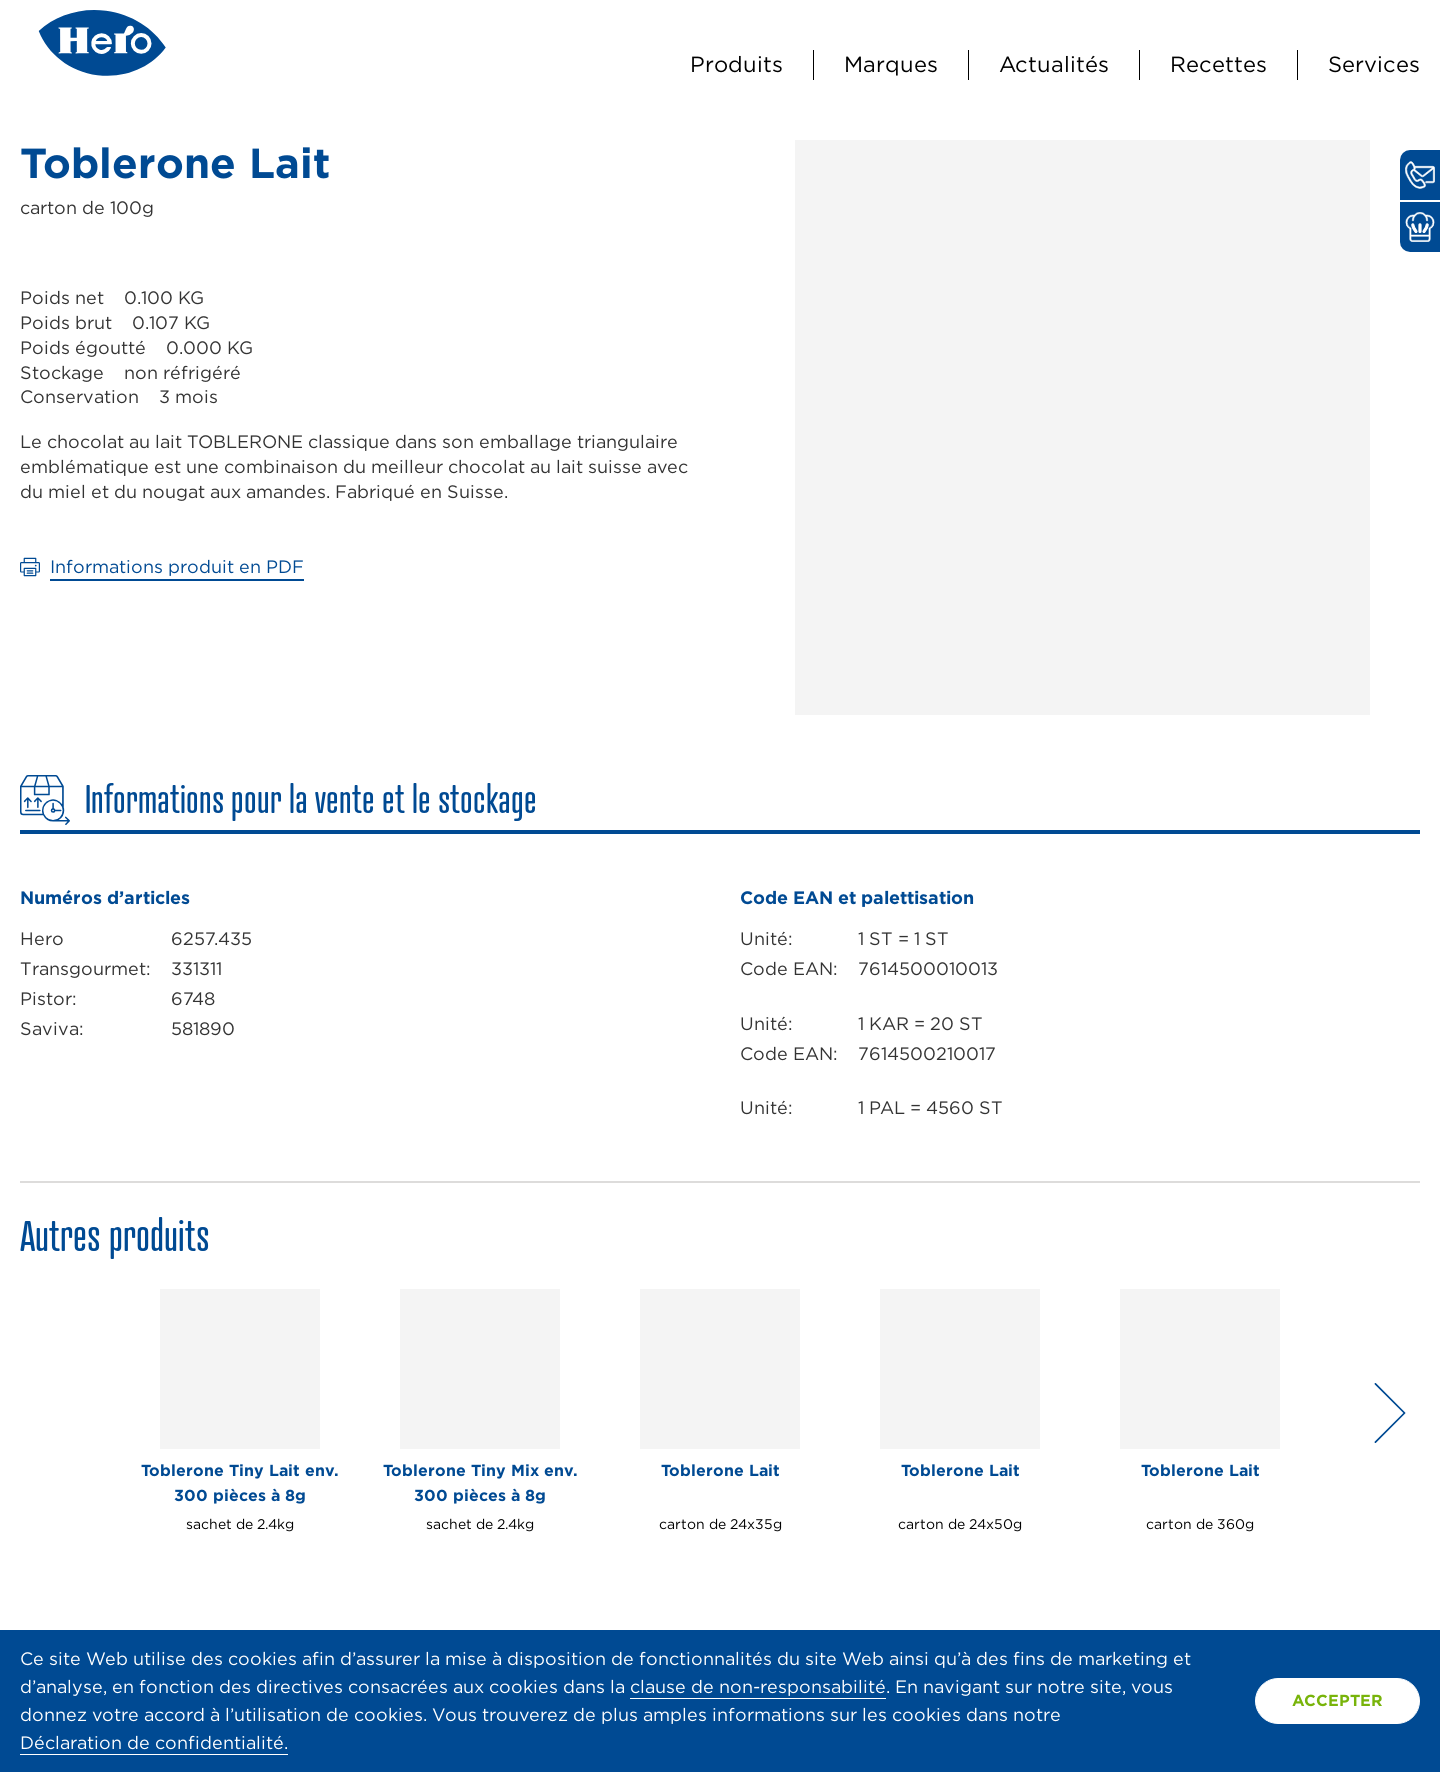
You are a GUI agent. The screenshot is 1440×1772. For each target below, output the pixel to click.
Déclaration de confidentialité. (154, 1742)
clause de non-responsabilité (758, 1686)
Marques (891, 64)
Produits (736, 64)
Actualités (1054, 64)
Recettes (1218, 64)
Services (1374, 64)
